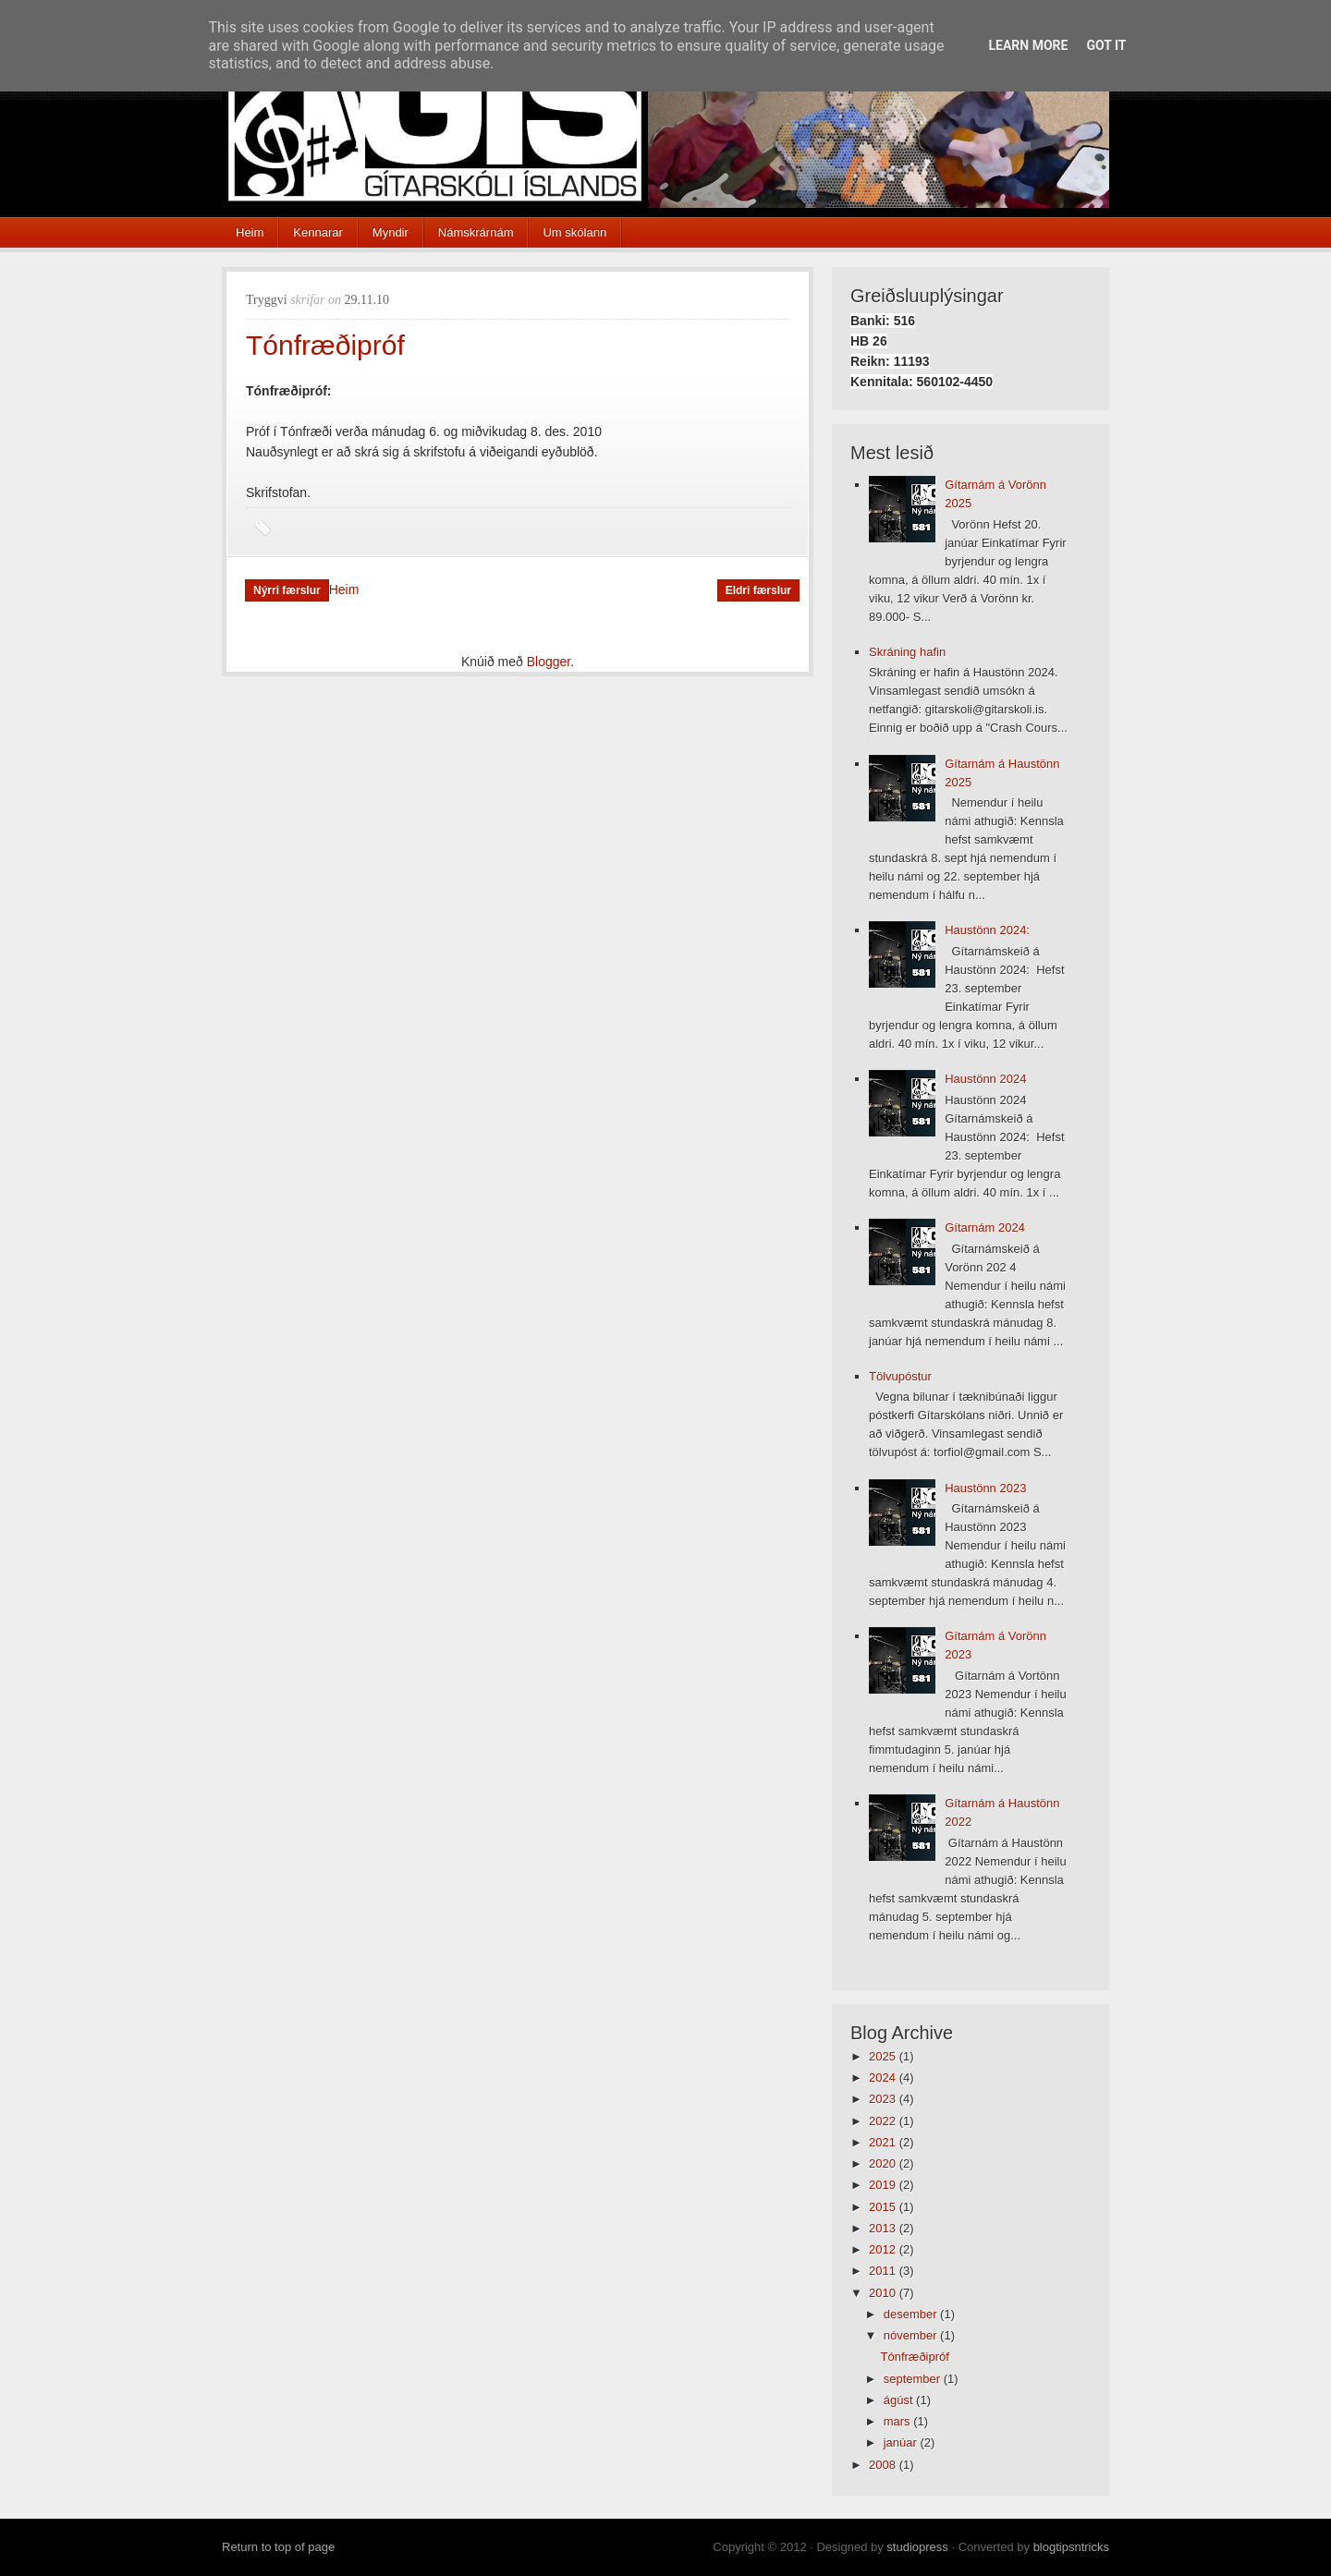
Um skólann (574, 232)
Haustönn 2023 (985, 1488)
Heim (249, 232)
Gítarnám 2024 (985, 1227)
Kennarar (317, 232)
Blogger (548, 661)
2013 (884, 2228)
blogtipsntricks (1071, 2547)
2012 (884, 2249)
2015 (884, 2207)
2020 (884, 2163)
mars (899, 2421)
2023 (884, 2099)
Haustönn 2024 (985, 1079)
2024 (884, 2077)
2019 (884, 2185)
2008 (884, 2465)
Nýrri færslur (287, 590)
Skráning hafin (907, 652)
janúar (902, 2442)
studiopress (916, 2547)
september (914, 2379)
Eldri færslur (758, 590)
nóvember (912, 2335)
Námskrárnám (476, 232)
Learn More (1028, 45)
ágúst (900, 2400)
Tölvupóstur (900, 1376)
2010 (884, 2293)
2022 (884, 2121)
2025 (884, 2056)
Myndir (390, 232)
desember (912, 2314)
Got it (1106, 45)
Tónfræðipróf (325, 345)
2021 (884, 2142)
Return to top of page (278, 2547)
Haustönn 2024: (987, 930)
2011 (884, 2271)
